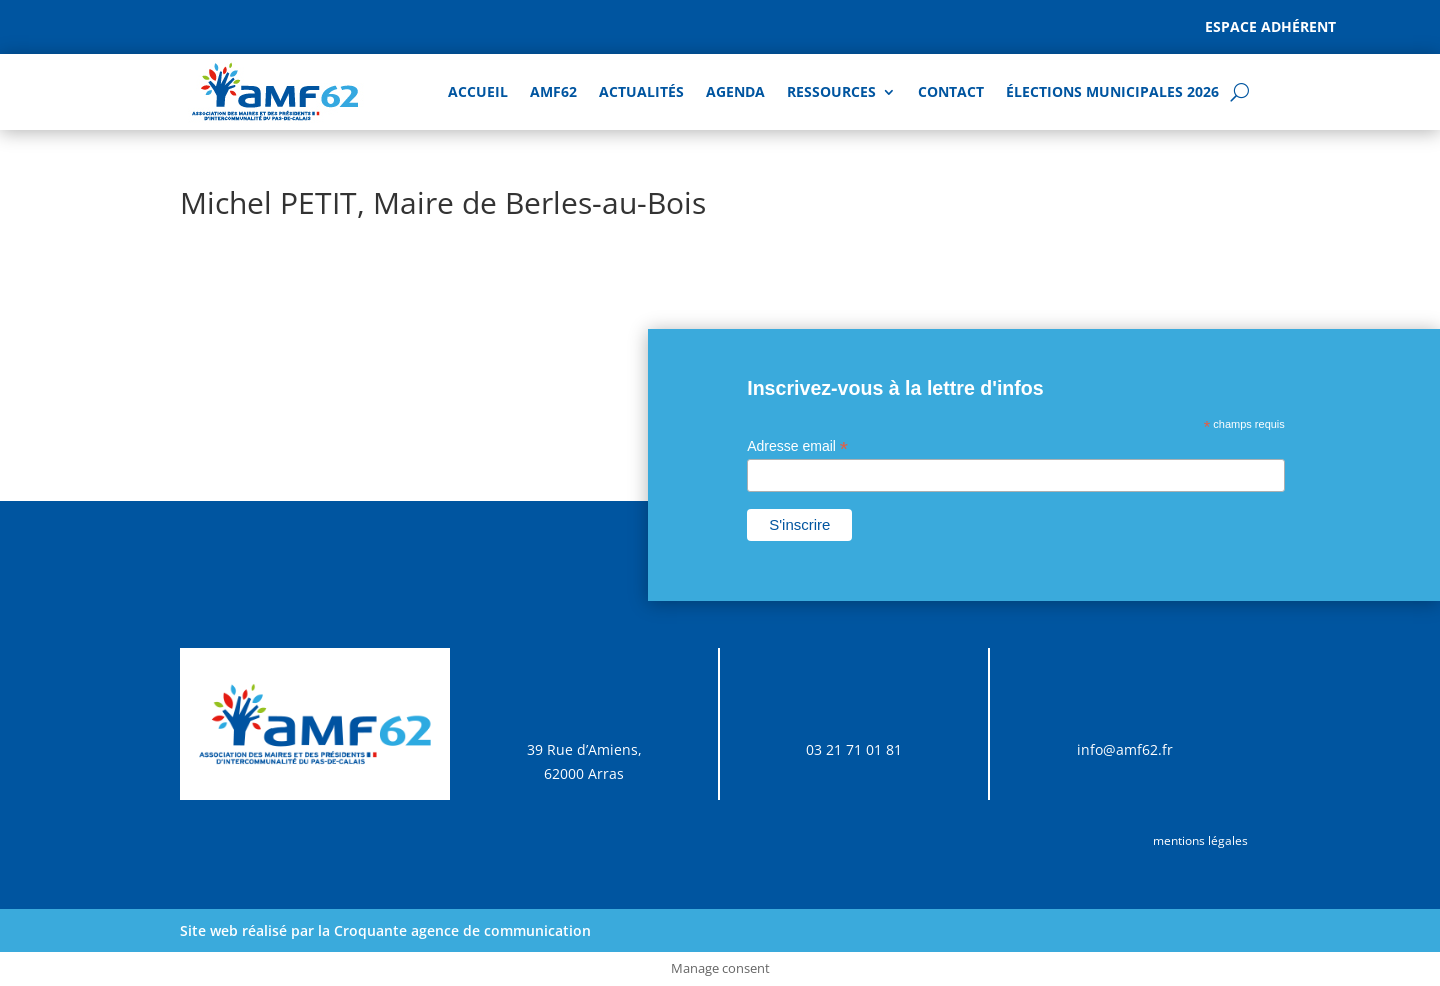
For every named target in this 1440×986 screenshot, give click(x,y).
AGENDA (735, 91)
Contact (951, 91)
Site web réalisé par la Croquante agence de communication (385, 930)
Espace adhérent (1270, 26)
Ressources (831, 91)
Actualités (641, 91)
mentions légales (1200, 840)
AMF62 (553, 91)
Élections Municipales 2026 (1112, 91)
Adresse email (797, 446)
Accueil (478, 91)
